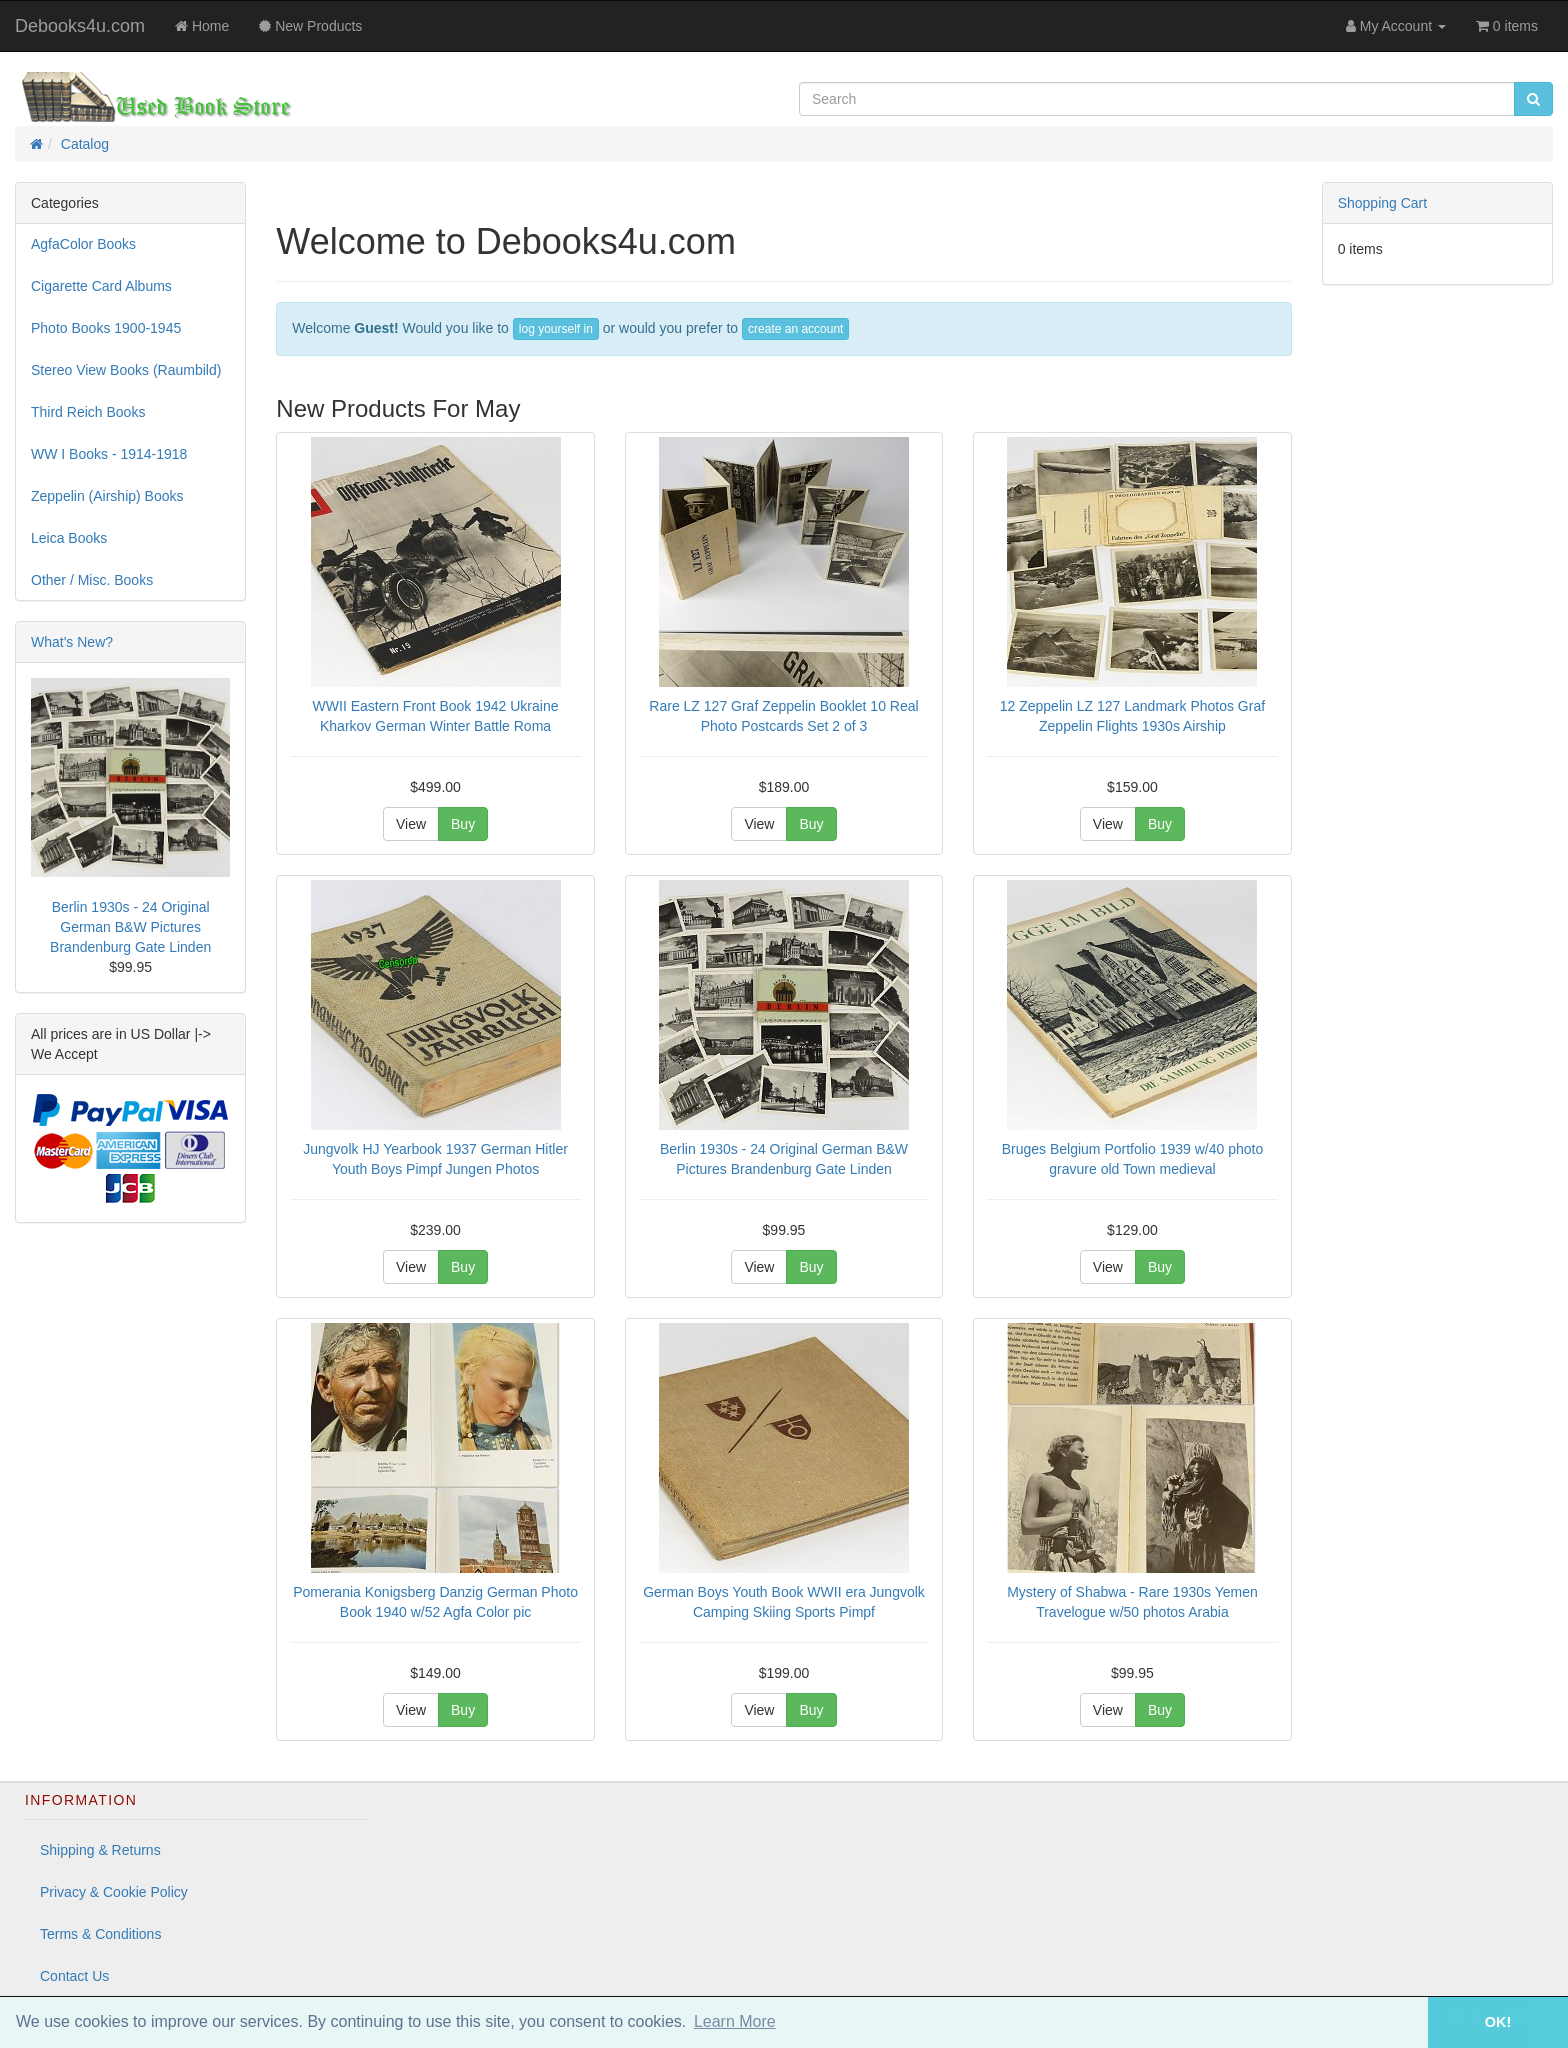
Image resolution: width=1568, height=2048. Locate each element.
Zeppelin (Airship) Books (107, 496)
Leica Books (69, 538)
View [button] (411, 824)
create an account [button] (795, 329)
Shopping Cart (1383, 203)
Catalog (85, 144)
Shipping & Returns (100, 1850)
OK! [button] (1498, 2022)
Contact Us (74, 1976)
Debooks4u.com (80, 26)
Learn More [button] (735, 2021)
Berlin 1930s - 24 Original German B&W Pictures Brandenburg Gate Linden (130, 927)
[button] (1400, 2022)
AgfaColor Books (83, 244)
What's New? (72, 642)
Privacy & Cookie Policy (114, 1892)
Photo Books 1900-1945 (106, 328)
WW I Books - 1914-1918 (109, 454)
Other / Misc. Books (92, 580)
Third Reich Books (88, 412)
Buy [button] (463, 824)
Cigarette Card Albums (101, 286)
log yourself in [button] (556, 329)
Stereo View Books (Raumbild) (126, 370)
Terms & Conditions (100, 1934)
